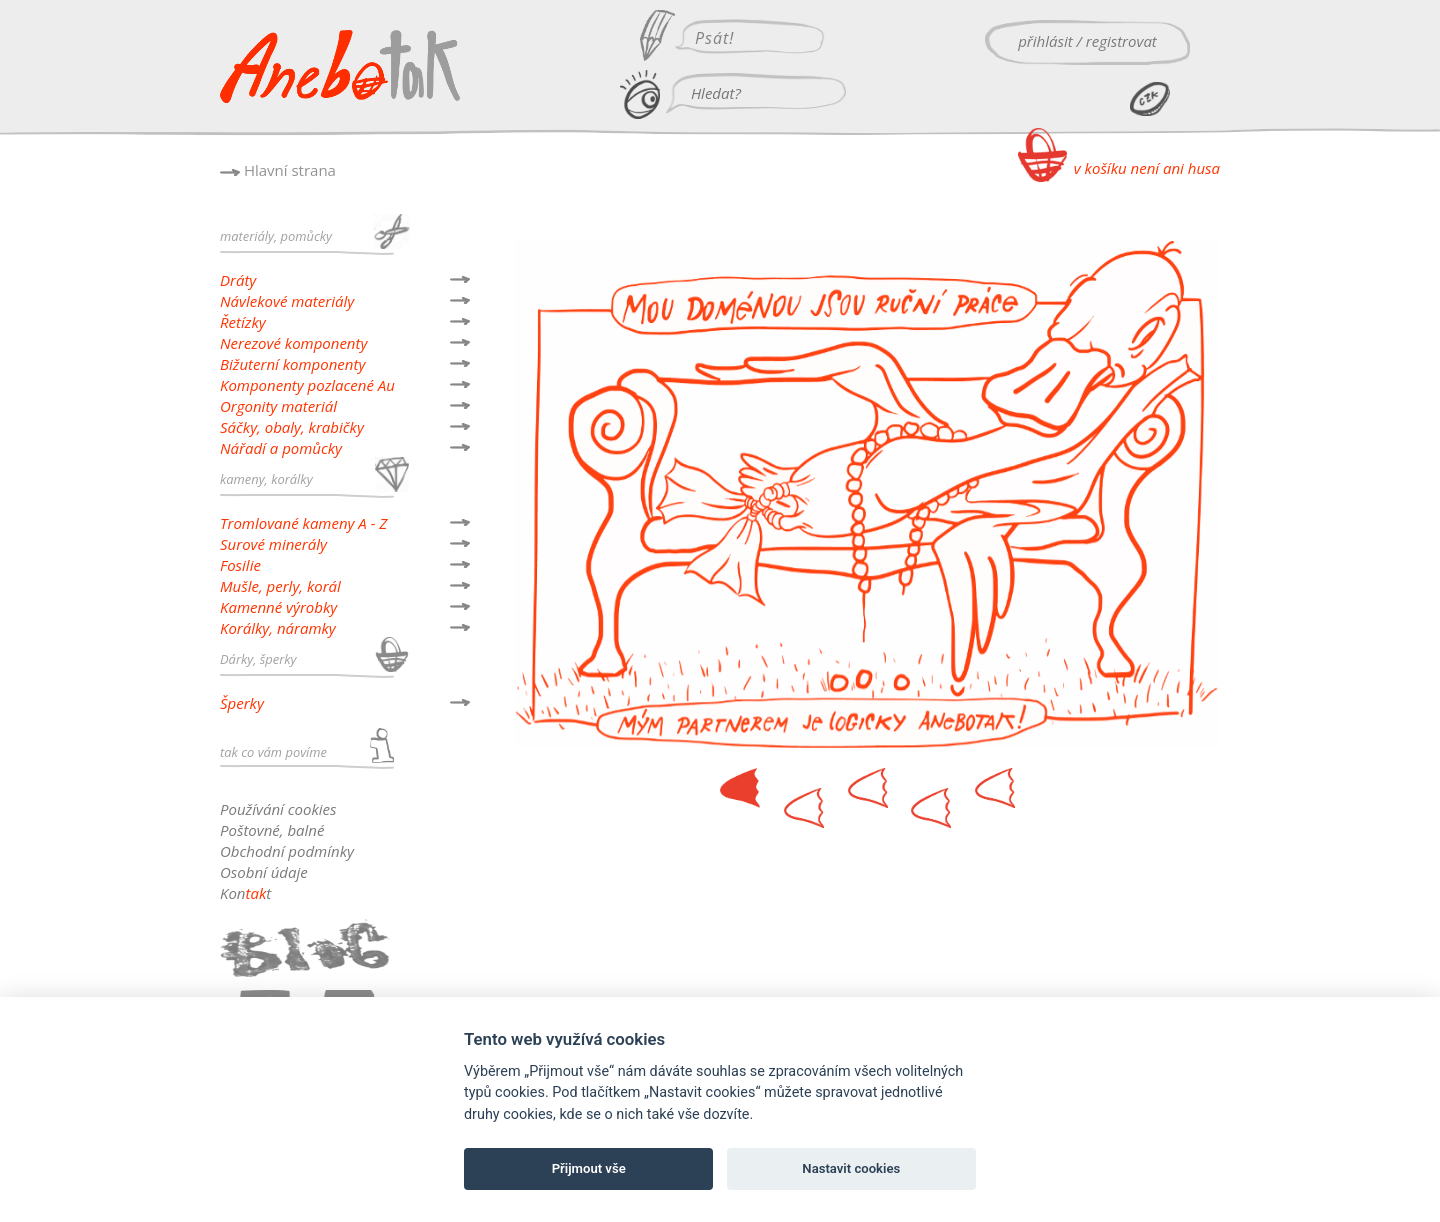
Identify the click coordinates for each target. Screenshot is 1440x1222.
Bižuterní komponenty (292, 364)
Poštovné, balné (272, 830)
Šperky (242, 703)
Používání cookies (278, 809)
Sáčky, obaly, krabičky (292, 427)
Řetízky (243, 322)
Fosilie (240, 565)
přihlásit (1045, 41)
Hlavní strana (290, 170)
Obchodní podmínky (287, 851)
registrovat (1121, 41)
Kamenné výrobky (278, 607)
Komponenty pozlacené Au (307, 385)
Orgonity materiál (278, 406)
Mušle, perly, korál (280, 586)
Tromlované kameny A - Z (303, 523)
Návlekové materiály (287, 301)
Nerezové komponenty (293, 343)
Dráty (238, 280)
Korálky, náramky (278, 628)
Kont (245, 893)
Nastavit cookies (851, 1168)
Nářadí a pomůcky (281, 448)
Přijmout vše (589, 1168)
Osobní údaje (264, 872)
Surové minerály (273, 544)
